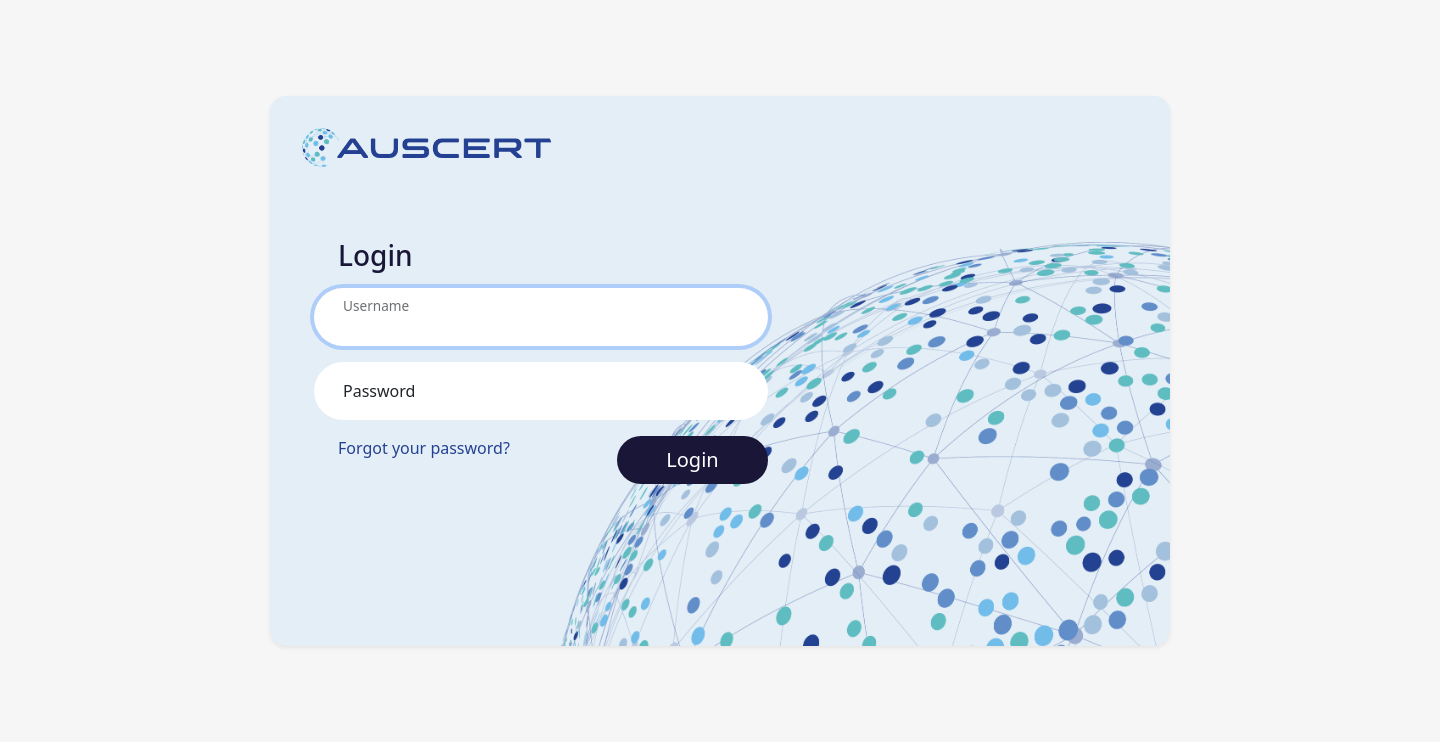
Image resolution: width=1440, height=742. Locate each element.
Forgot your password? (424, 448)
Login (692, 459)
